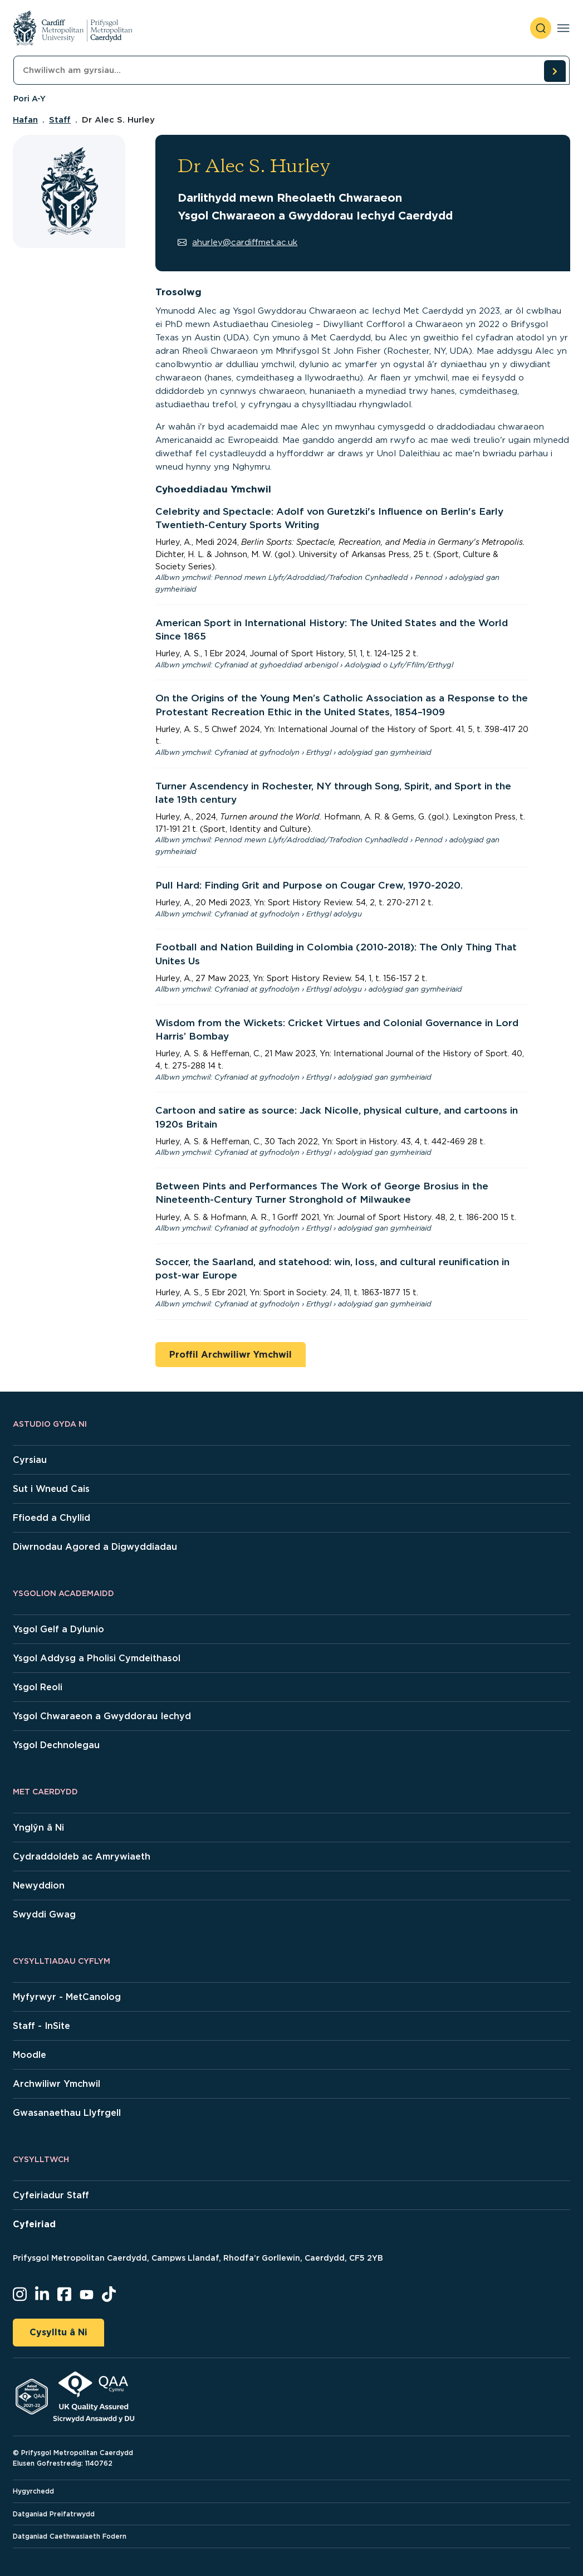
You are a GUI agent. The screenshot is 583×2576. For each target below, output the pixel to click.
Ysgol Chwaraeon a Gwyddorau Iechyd (102, 1716)
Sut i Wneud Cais (51, 1489)
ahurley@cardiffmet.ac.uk (237, 242)
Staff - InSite (41, 2026)
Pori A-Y (29, 98)
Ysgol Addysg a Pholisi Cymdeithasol (96, 1658)
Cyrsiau (30, 1460)
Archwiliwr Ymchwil (56, 2084)
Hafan (25, 120)
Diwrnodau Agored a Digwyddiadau (95, 1546)
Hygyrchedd (33, 2491)
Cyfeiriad (34, 2224)
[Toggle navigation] (563, 28)
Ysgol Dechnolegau (56, 1745)
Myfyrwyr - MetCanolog (67, 1997)
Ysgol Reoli (37, 1687)
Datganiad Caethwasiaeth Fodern (69, 2536)
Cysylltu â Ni (58, 2332)
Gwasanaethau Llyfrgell (67, 2112)
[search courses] (554, 70)
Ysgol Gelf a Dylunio (58, 1629)
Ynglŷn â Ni (38, 1827)
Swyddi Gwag (44, 1914)
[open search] (540, 28)
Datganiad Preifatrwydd (54, 2514)
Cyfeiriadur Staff (51, 2195)
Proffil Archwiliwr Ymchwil (230, 1354)
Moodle (29, 2055)
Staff (60, 120)
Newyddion (39, 1885)
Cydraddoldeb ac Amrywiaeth (81, 1856)
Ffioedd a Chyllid (51, 1518)
